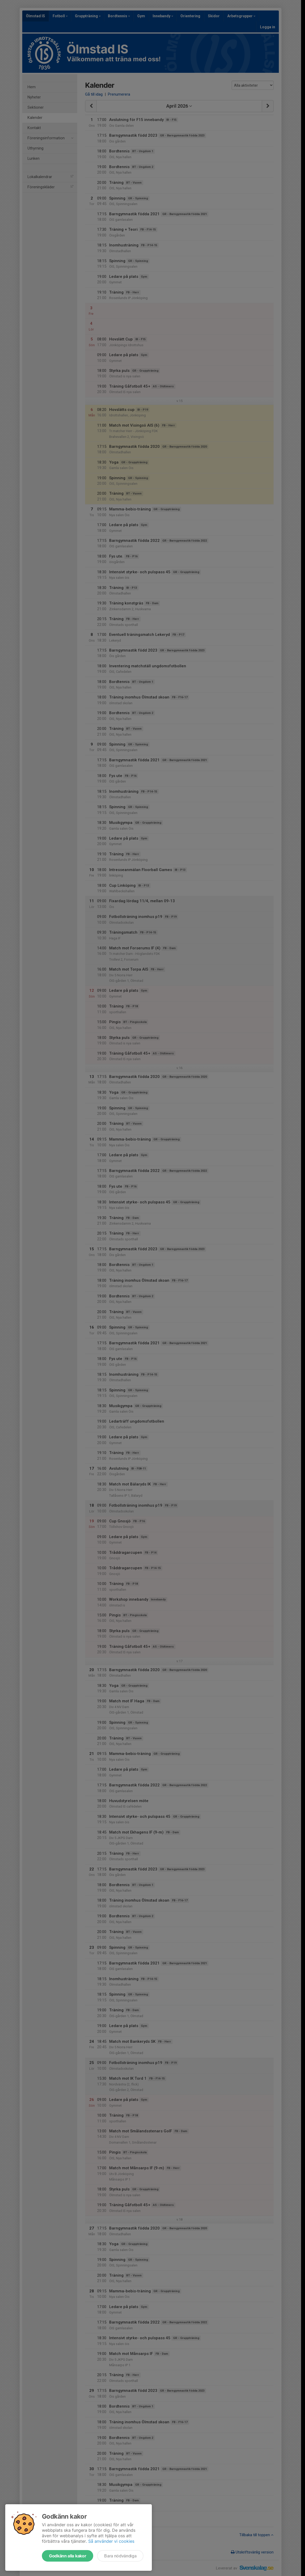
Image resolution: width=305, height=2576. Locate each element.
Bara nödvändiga (120, 2555)
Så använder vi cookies (111, 2541)
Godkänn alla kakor (67, 2555)
